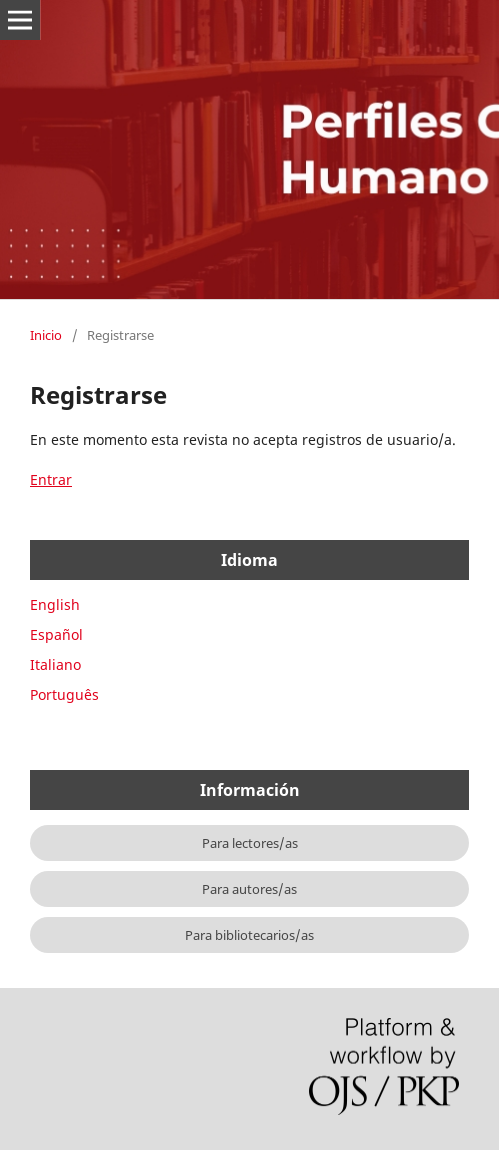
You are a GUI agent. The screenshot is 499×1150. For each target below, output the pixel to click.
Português (64, 694)
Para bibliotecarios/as (249, 935)
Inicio (46, 335)
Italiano (55, 664)
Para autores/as (249, 889)
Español (56, 634)
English (55, 604)
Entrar (51, 479)
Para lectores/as (250, 843)
